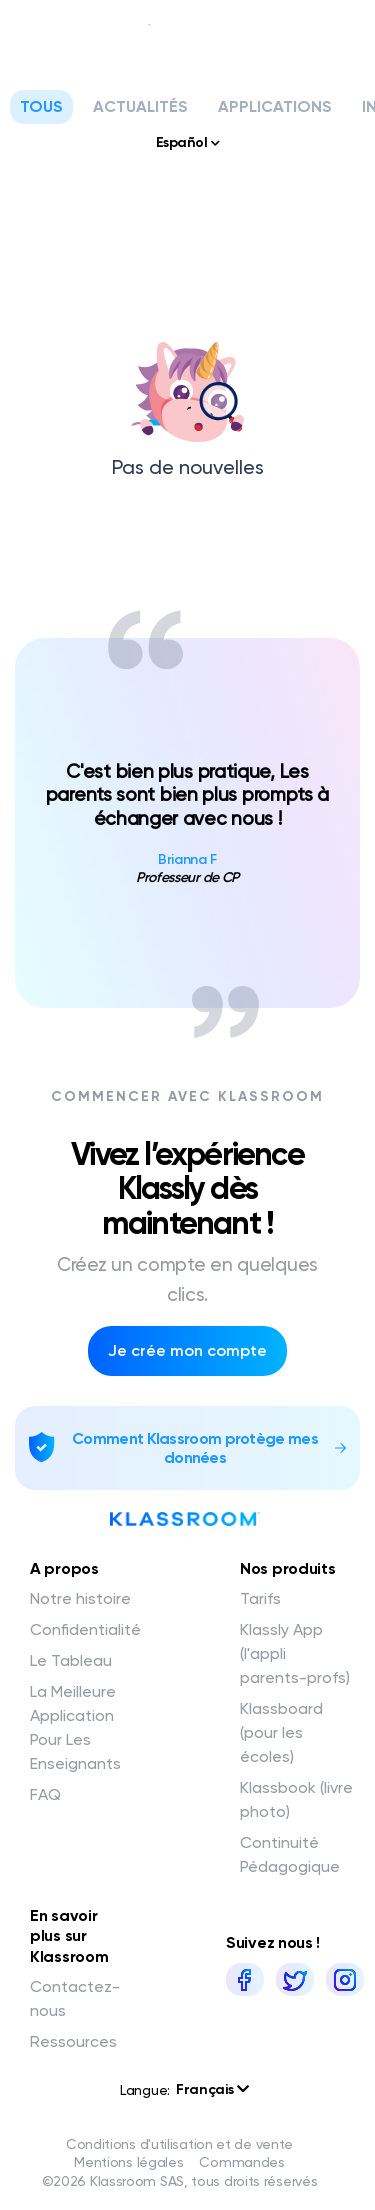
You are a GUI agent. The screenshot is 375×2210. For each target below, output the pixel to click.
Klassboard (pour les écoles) (281, 1732)
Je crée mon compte (187, 1350)
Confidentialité (85, 1629)
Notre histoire (80, 1598)
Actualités (140, 106)
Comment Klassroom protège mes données (195, 1448)
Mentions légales (128, 2162)
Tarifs (260, 1598)
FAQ (45, 1794)
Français (212, 2089)
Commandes (241, 2162)
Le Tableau (71, 1660)
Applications (275, 106)
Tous (41, 106)
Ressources (73, 2041)
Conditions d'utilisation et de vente (179, 2144)
